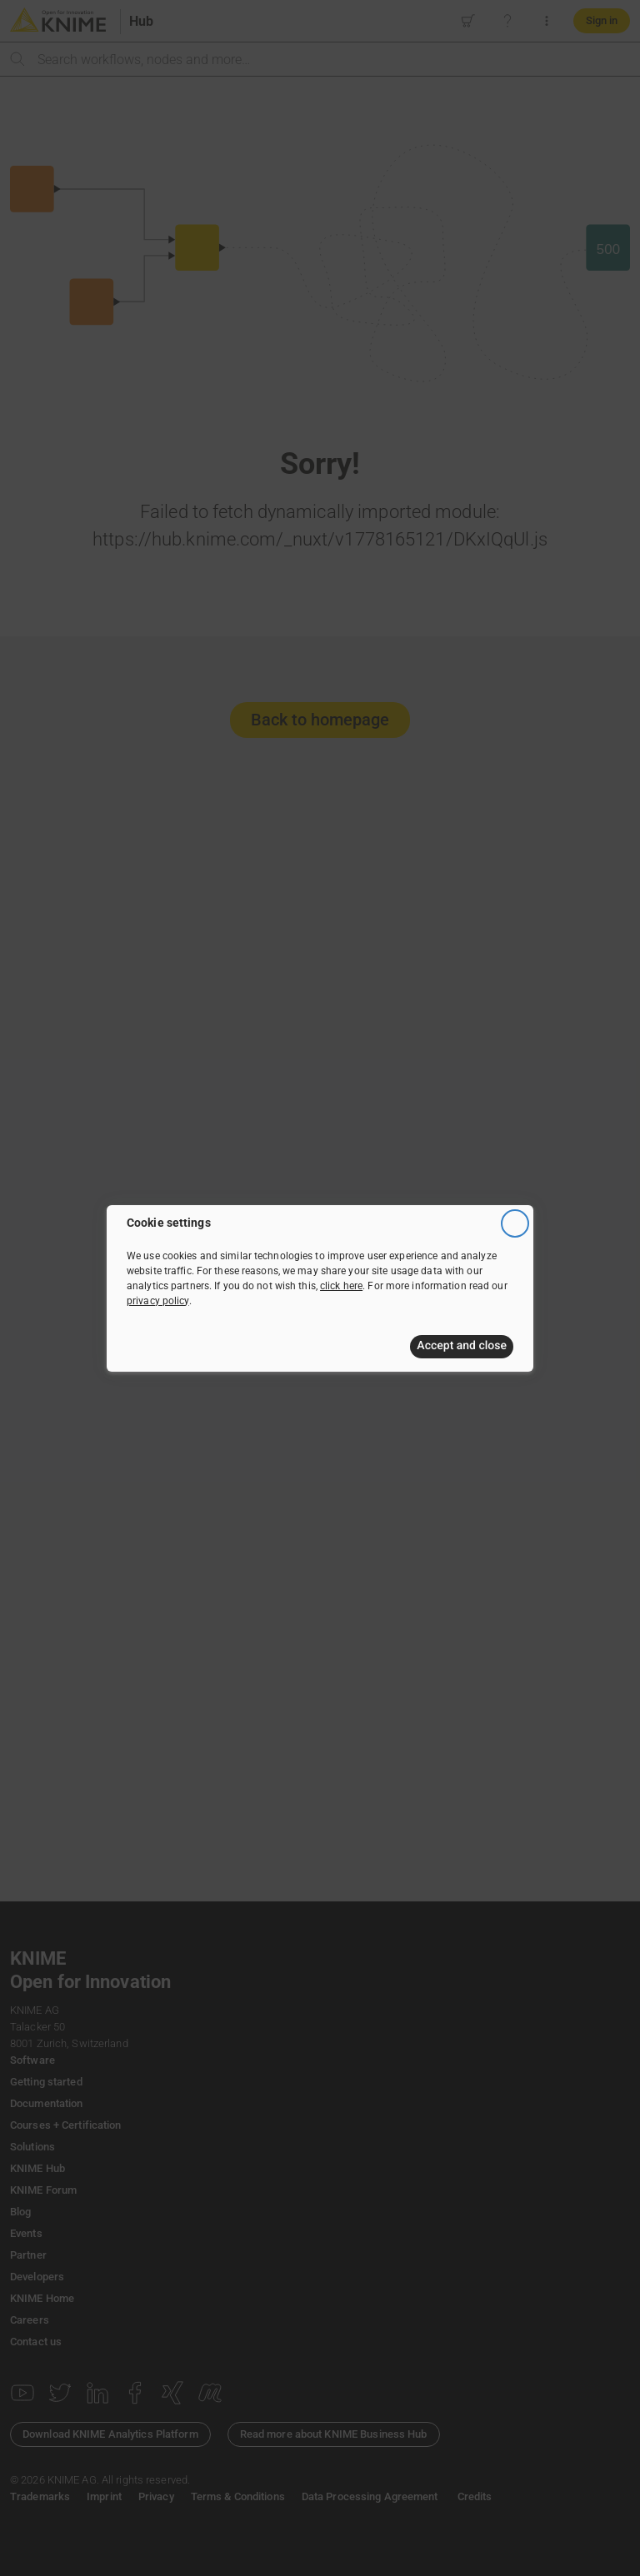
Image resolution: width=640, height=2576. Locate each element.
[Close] (515, 1223)
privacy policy (158, 1300)
